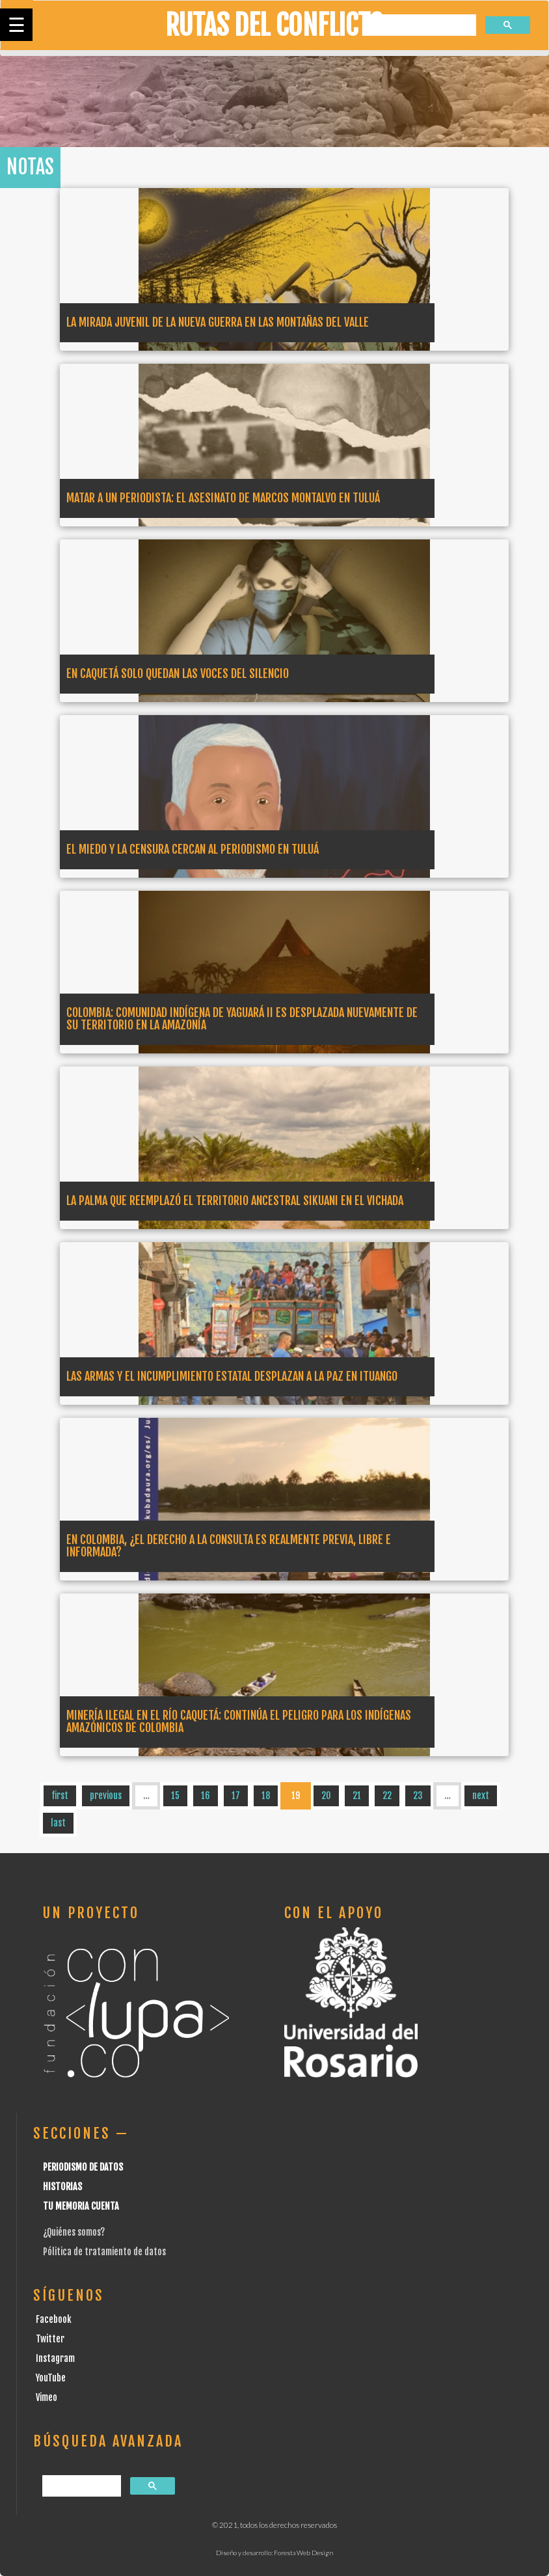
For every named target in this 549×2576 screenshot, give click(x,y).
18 (265, 1795)
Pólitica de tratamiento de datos (104, 2251)
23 (418, 1795)
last (58, 1822)
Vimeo (46, 2397)
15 (175, 1795)
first (59, 1795)
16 (205, 1795)
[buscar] (420, 25)
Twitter (50, 2338)
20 (326, 1795)
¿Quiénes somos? (74, 2232)
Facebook (54, 2319)
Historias (62, 2186)
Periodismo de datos (83, 2167)
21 (357, 1795)
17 (236, 1795)
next (480, 1795)
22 (387, 1795)
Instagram (55, 2358)
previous (106, 1795)
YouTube (51, 2377)
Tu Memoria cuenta (81, 2206)
